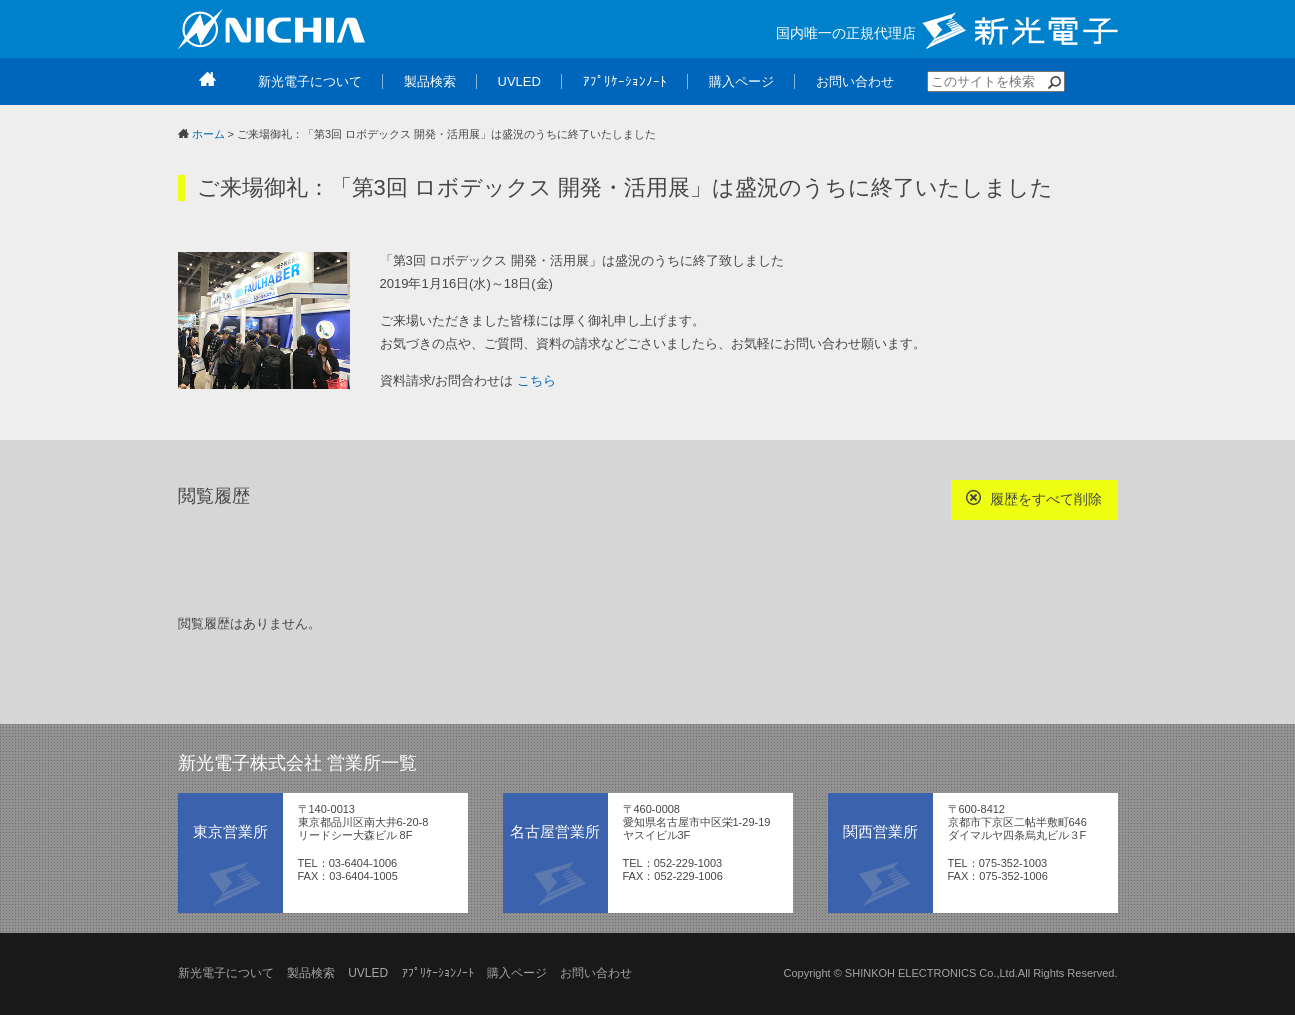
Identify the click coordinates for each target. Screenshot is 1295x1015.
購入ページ (517, 973)
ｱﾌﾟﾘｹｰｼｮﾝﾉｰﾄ (438, 973)
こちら (536, 380)
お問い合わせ (596, 973)
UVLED (368, 973)
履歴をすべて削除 (1034, 498)
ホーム (208, 134)
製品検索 (311, 973)
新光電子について (226, 973)
